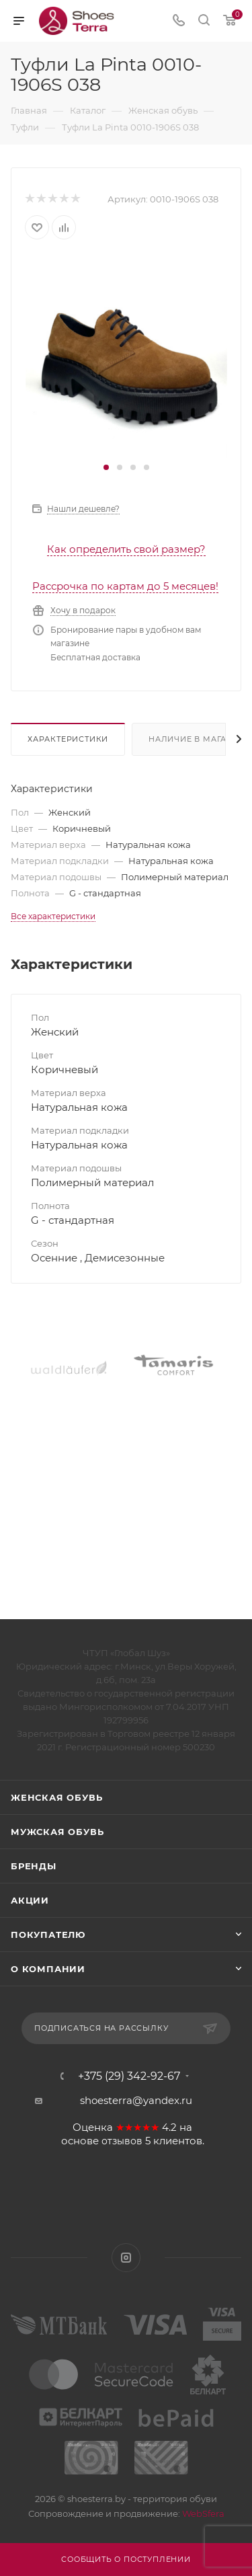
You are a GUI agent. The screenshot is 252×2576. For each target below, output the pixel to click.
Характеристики (68, 739)
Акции (30, 1900)
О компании (48, 1968)
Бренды (33, 1866)
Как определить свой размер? (126, 549)
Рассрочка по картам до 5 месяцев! (125, 586)
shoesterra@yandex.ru (136, 2100)
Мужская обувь (57, 1831)
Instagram (126, 2257)
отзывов (121, 2141)
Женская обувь (56, 1797)
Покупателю (48, 1934)
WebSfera (202, 2513)
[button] (106, 467)
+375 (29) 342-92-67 (129, 2076)
